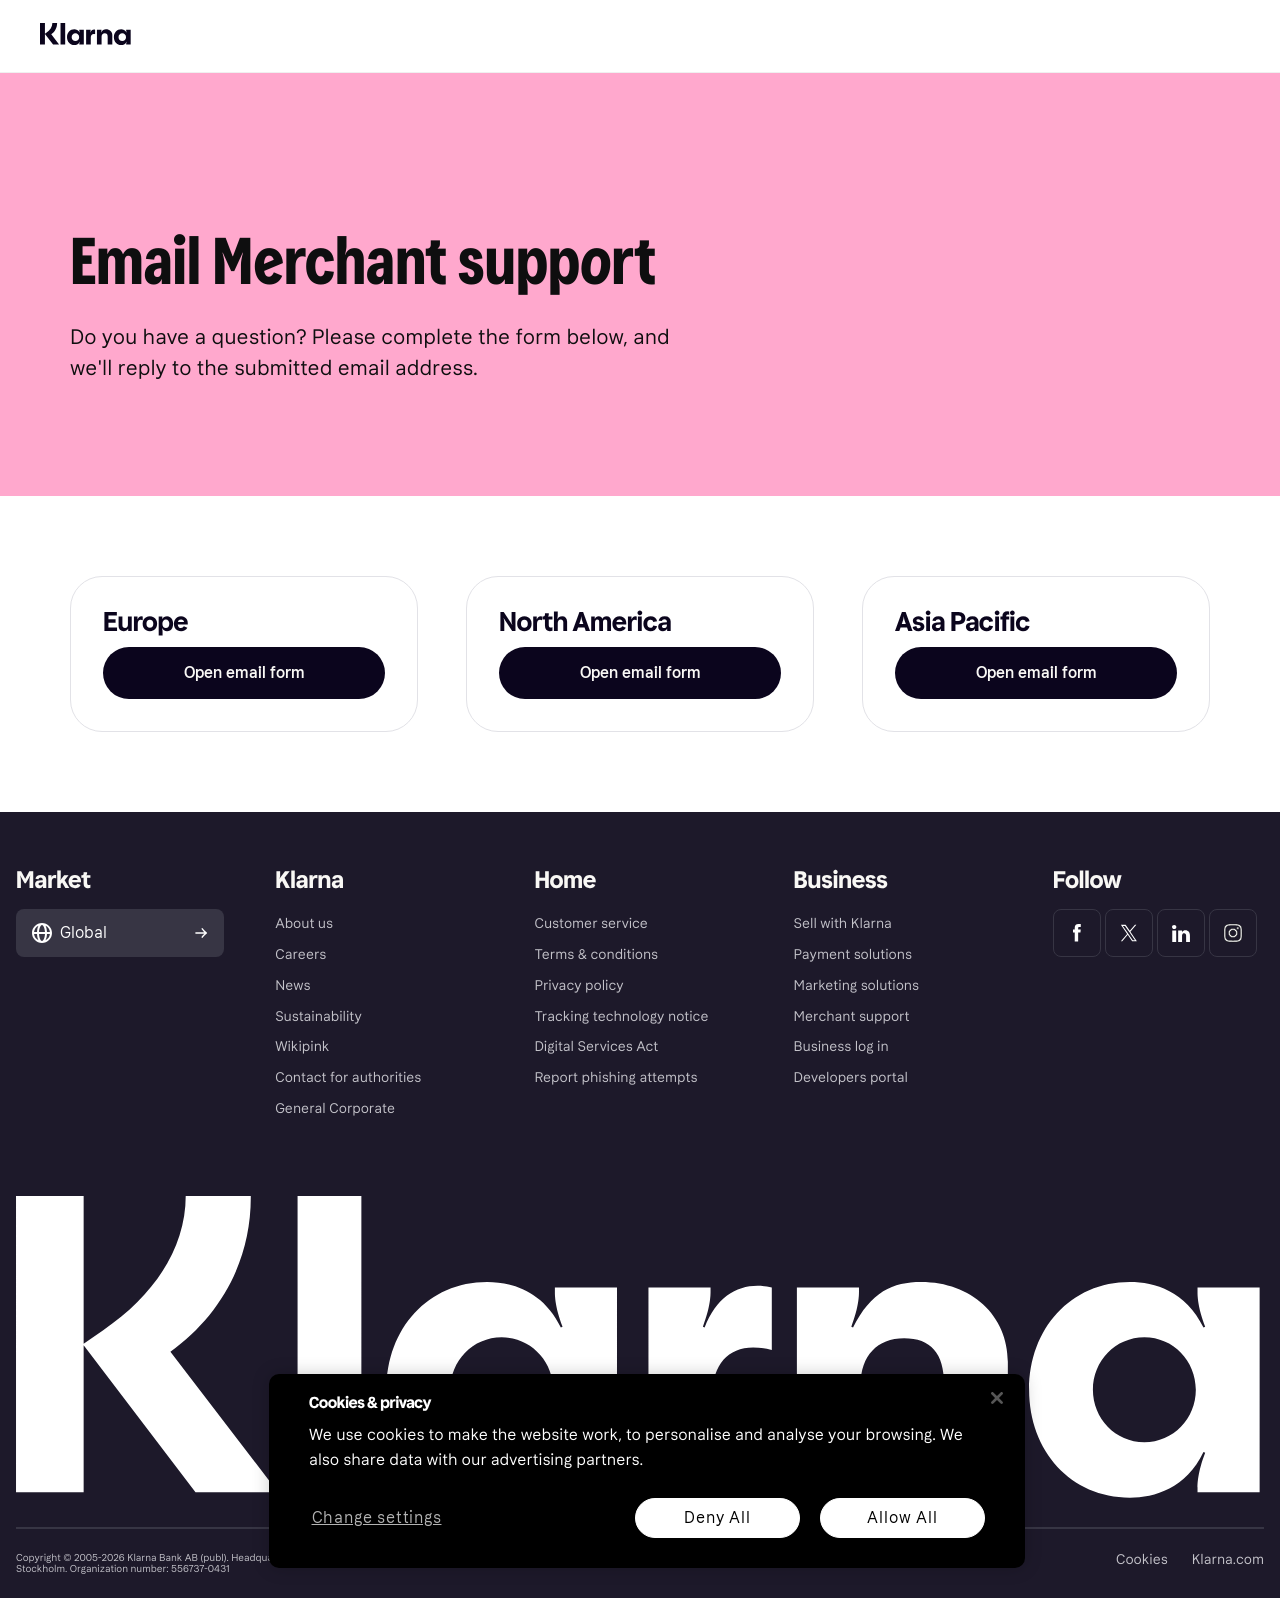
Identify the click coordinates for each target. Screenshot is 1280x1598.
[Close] (997, 1398)
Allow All (902, 1517)
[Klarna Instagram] (1233, 933)
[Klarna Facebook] (1077, 933)
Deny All (717, 1517)
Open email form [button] (244, 672)
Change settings (377, 1518)
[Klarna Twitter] (1129, 933)
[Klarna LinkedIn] (1181, 933)
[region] (647, 1471)
